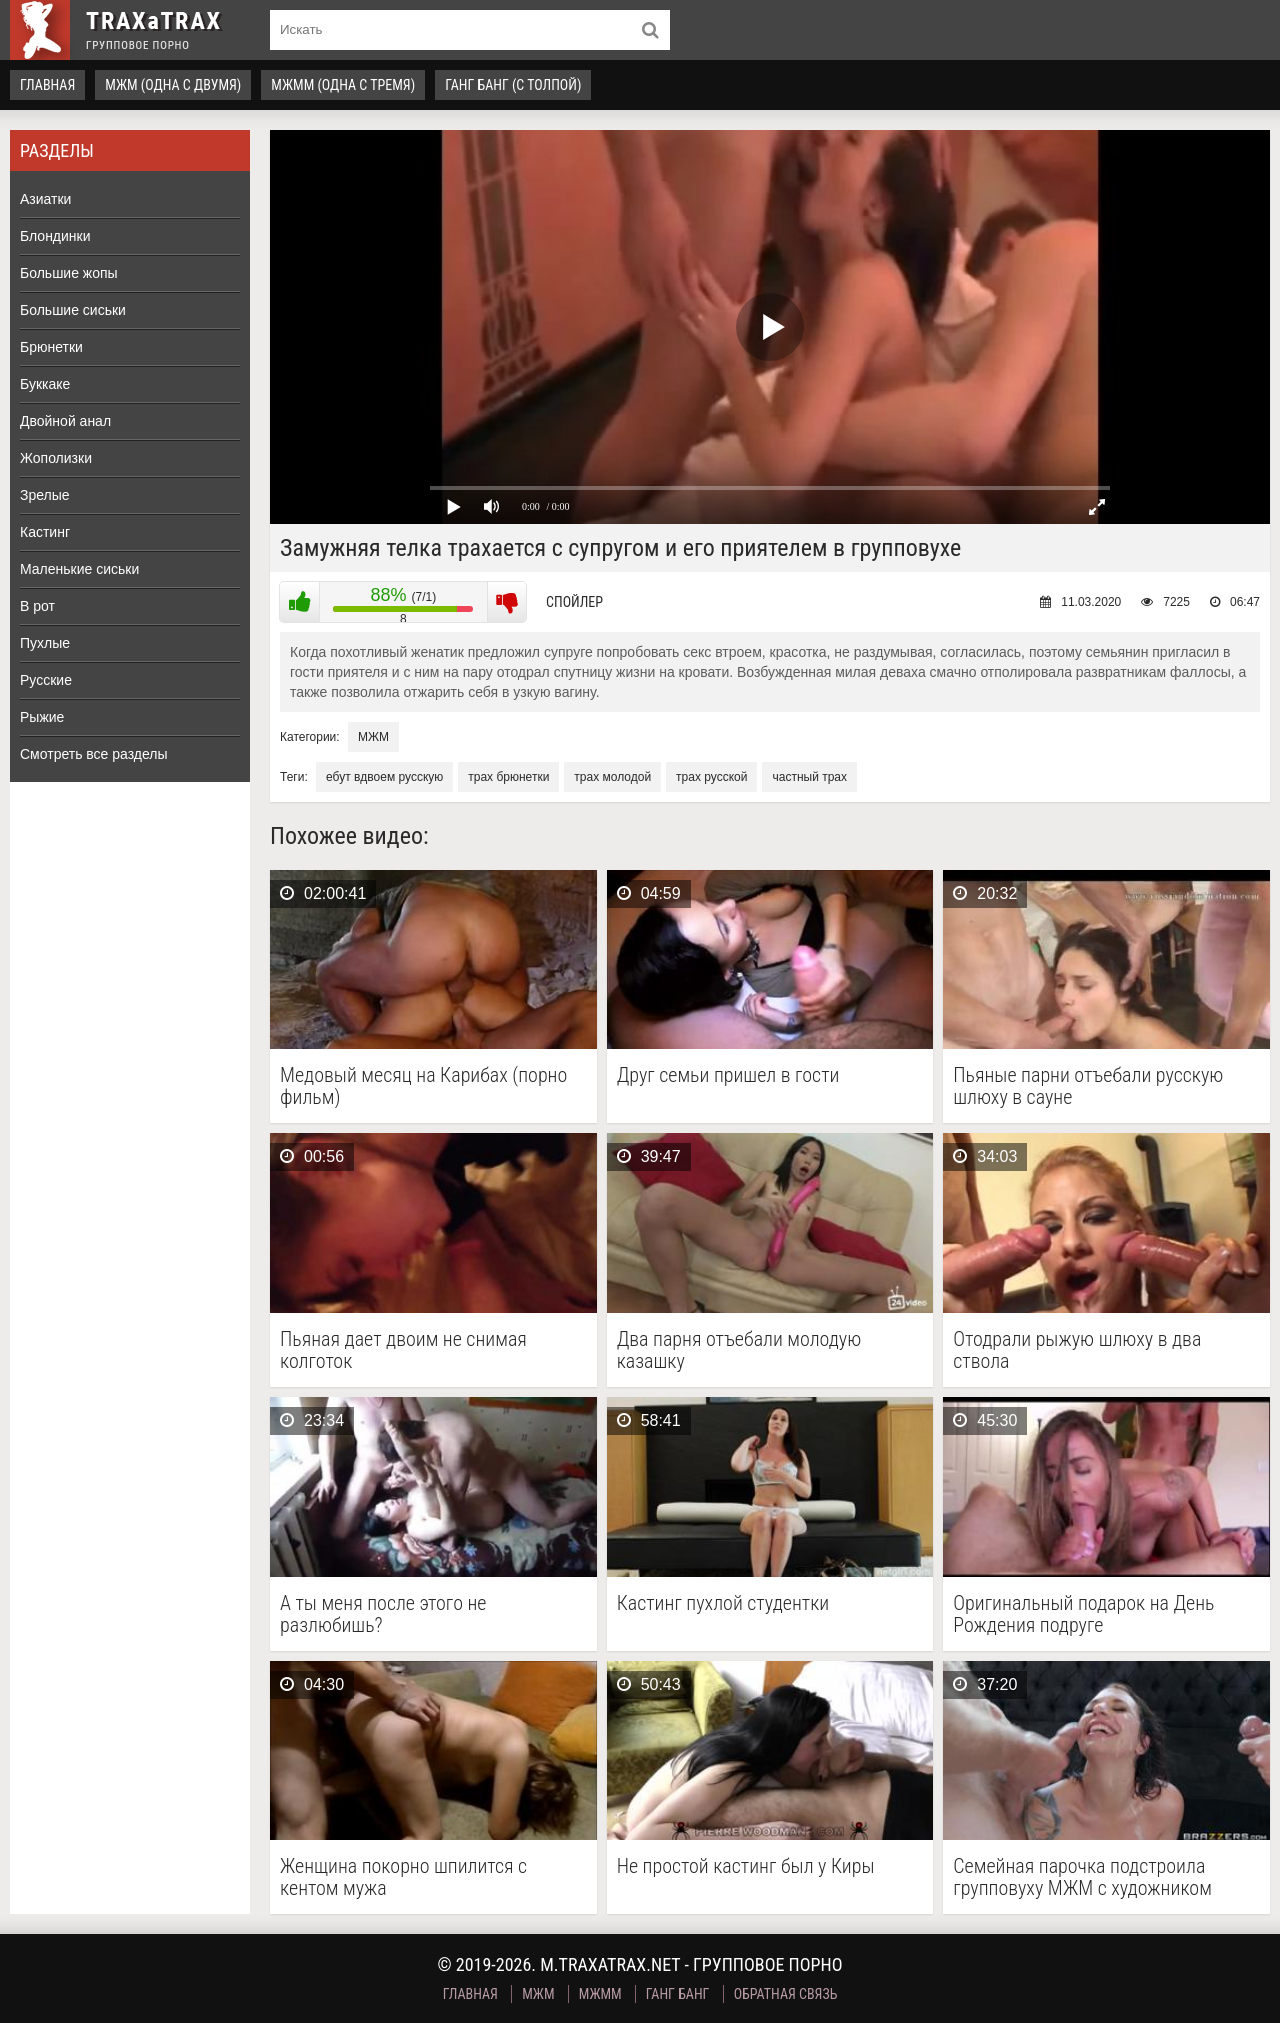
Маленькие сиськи (79, 569)
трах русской (711, 777)
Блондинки (55, 236)
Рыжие (42, 717)
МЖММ (600, 1994)
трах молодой (612, 777)
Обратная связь (786, 1994)
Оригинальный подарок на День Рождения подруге (1083, 1614)
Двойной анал (65, 421)
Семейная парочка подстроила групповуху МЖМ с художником (1082, 1877)
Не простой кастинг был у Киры (746, 1866)
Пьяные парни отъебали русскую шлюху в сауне (1088, 1086)
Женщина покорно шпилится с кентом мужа (403, 1877)
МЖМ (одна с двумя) (173, 85)
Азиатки (45, 199)
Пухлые (45, 643)
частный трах (809, 777)
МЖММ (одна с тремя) (343, 85)
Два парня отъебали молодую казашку (739, 1350)
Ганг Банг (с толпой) (513, 85)
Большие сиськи (73, 310)
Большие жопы (69, 273)
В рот (37, 606)
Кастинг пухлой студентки (723, 1603)
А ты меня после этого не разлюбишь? (383, 1614)
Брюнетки (51, 347)
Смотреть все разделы (94, 754)
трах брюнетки (508, 777)
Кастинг (45, 532)
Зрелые (45, 495)
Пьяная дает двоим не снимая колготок (403, 1350)
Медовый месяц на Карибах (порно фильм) (423, 1086)
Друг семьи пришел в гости (728, 1075)
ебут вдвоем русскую (384, 777)
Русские (46, 680)
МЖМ (373, 737)
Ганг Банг (678, 1994)
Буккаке (45, 384)
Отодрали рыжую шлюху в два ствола (1077, 1350)
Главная (47, 85)
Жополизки (56, 458)
